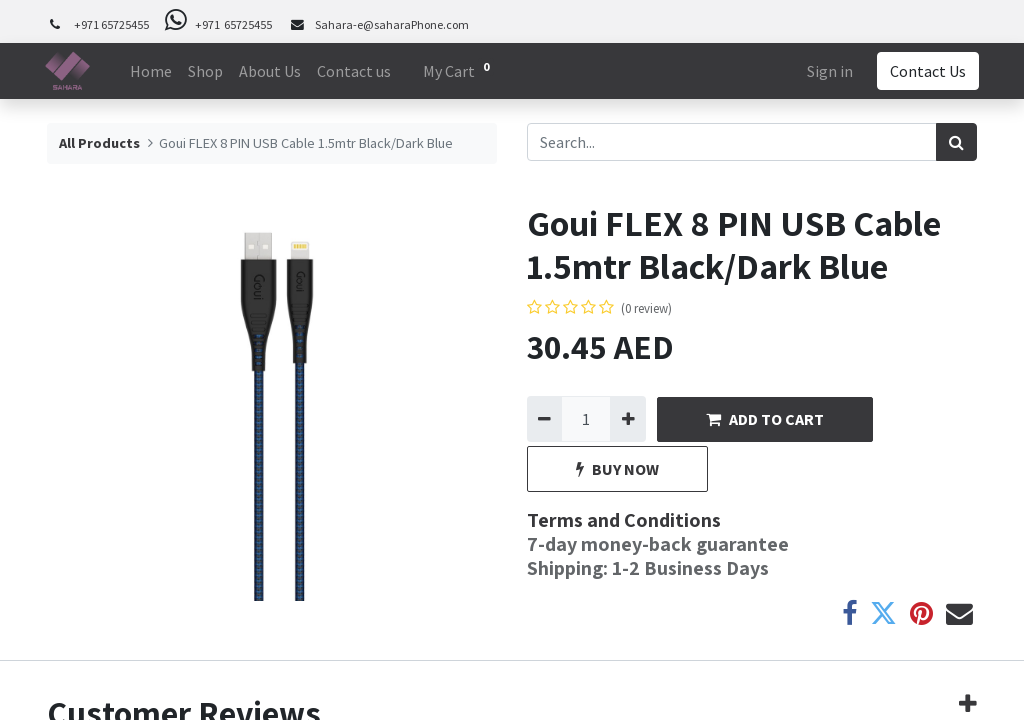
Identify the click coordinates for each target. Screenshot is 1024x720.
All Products (99, 143)
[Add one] (627, 419)
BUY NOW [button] (617, 469)
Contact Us (926, 71)
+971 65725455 (111, 24)
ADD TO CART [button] (765, 419)
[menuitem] (153, 71)
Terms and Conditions (624, 520)
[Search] (956, 142)
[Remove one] (544, 419)
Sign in (828, 71)
